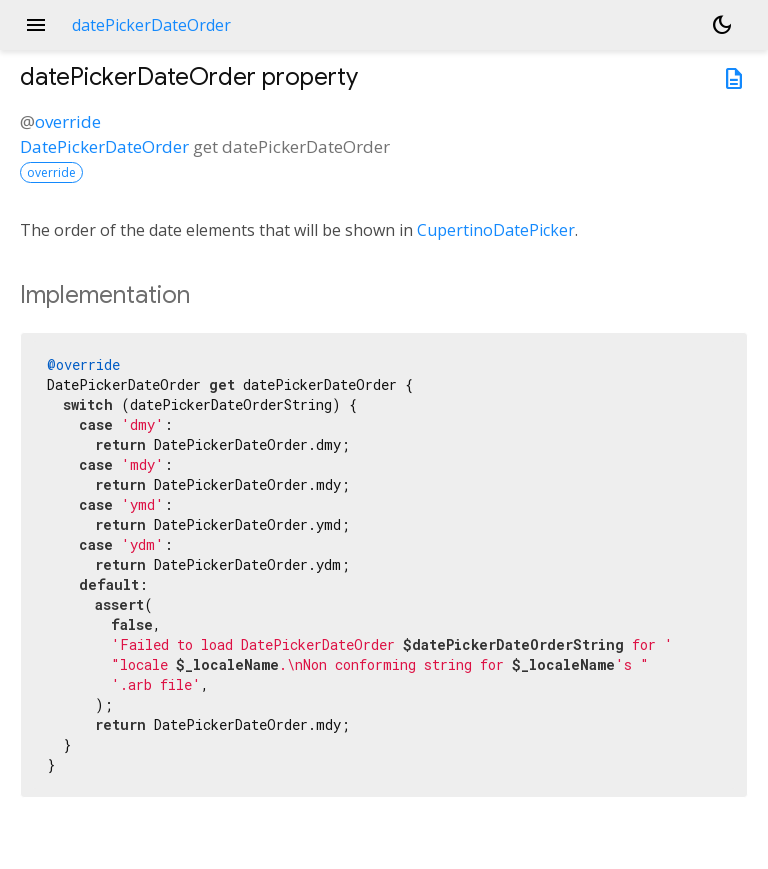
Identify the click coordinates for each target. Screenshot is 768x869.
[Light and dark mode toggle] (722, 25)
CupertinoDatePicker (496, 230)
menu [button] (36, 25)
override (68, 121)
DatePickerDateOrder (104, 146)
